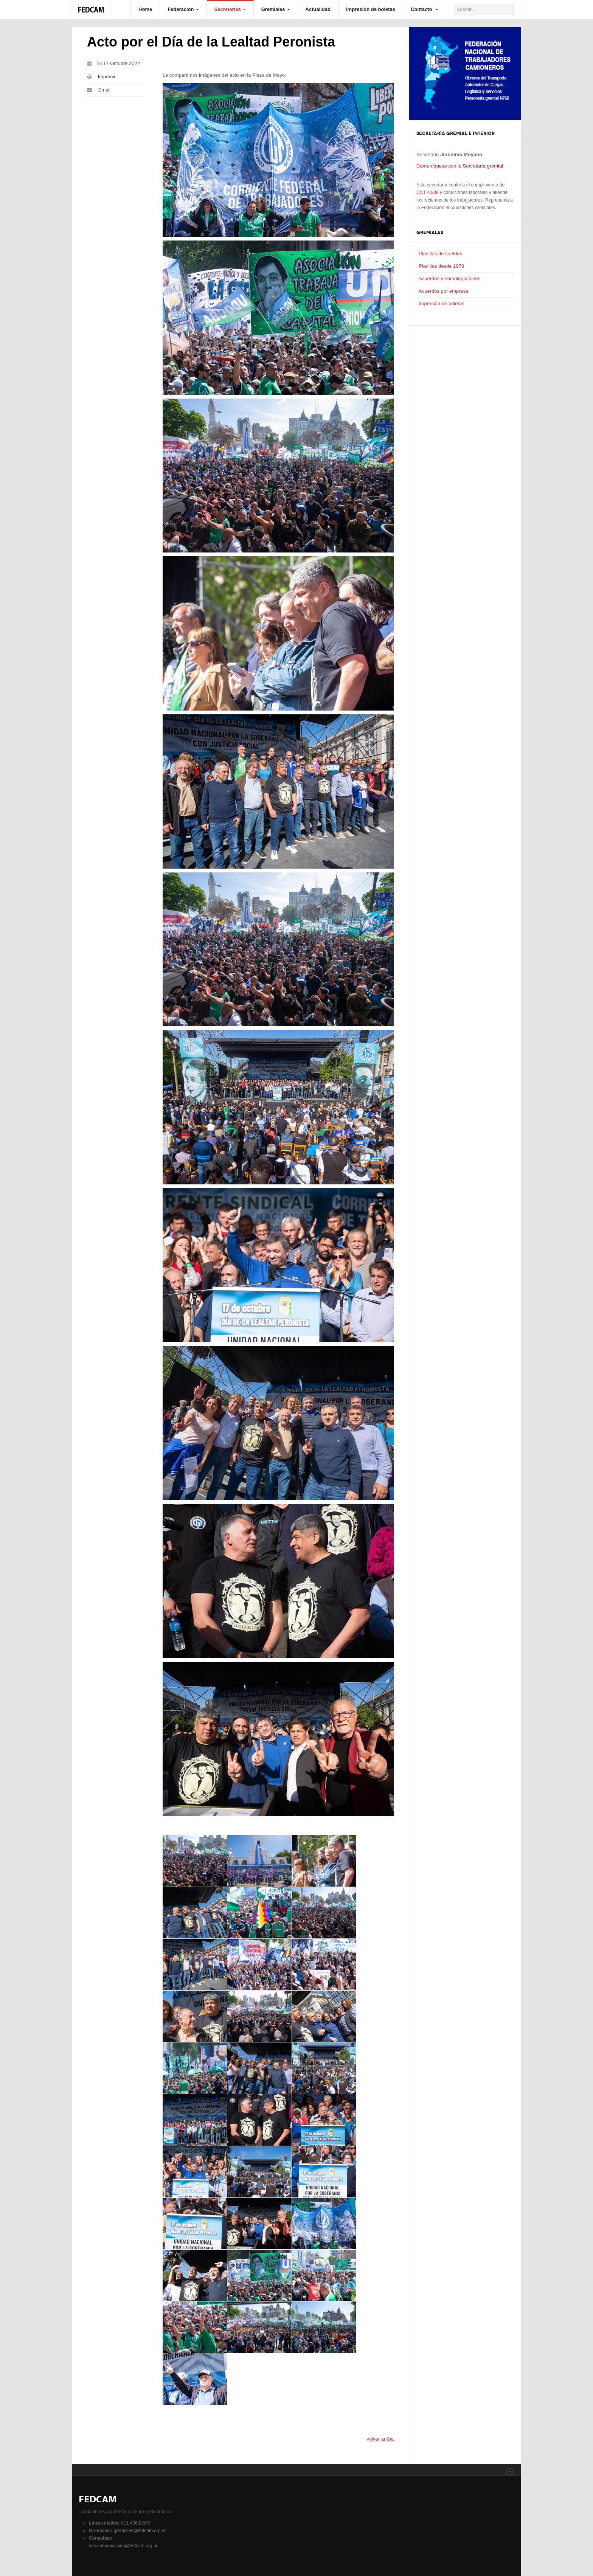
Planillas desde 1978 (441, 266)
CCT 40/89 (427, 192)
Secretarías (230, 9)
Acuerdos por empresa (444, 291)
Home (145, 9)
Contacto (424, 9)
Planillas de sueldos (440, 253)
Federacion (183, 9)
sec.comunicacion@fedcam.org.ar (123, 2545)
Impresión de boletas (370, 9)
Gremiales (275, 9)
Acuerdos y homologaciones (449, 278)
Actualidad (318, 9)
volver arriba (380, 2443)
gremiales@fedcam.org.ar (139, 2530)
